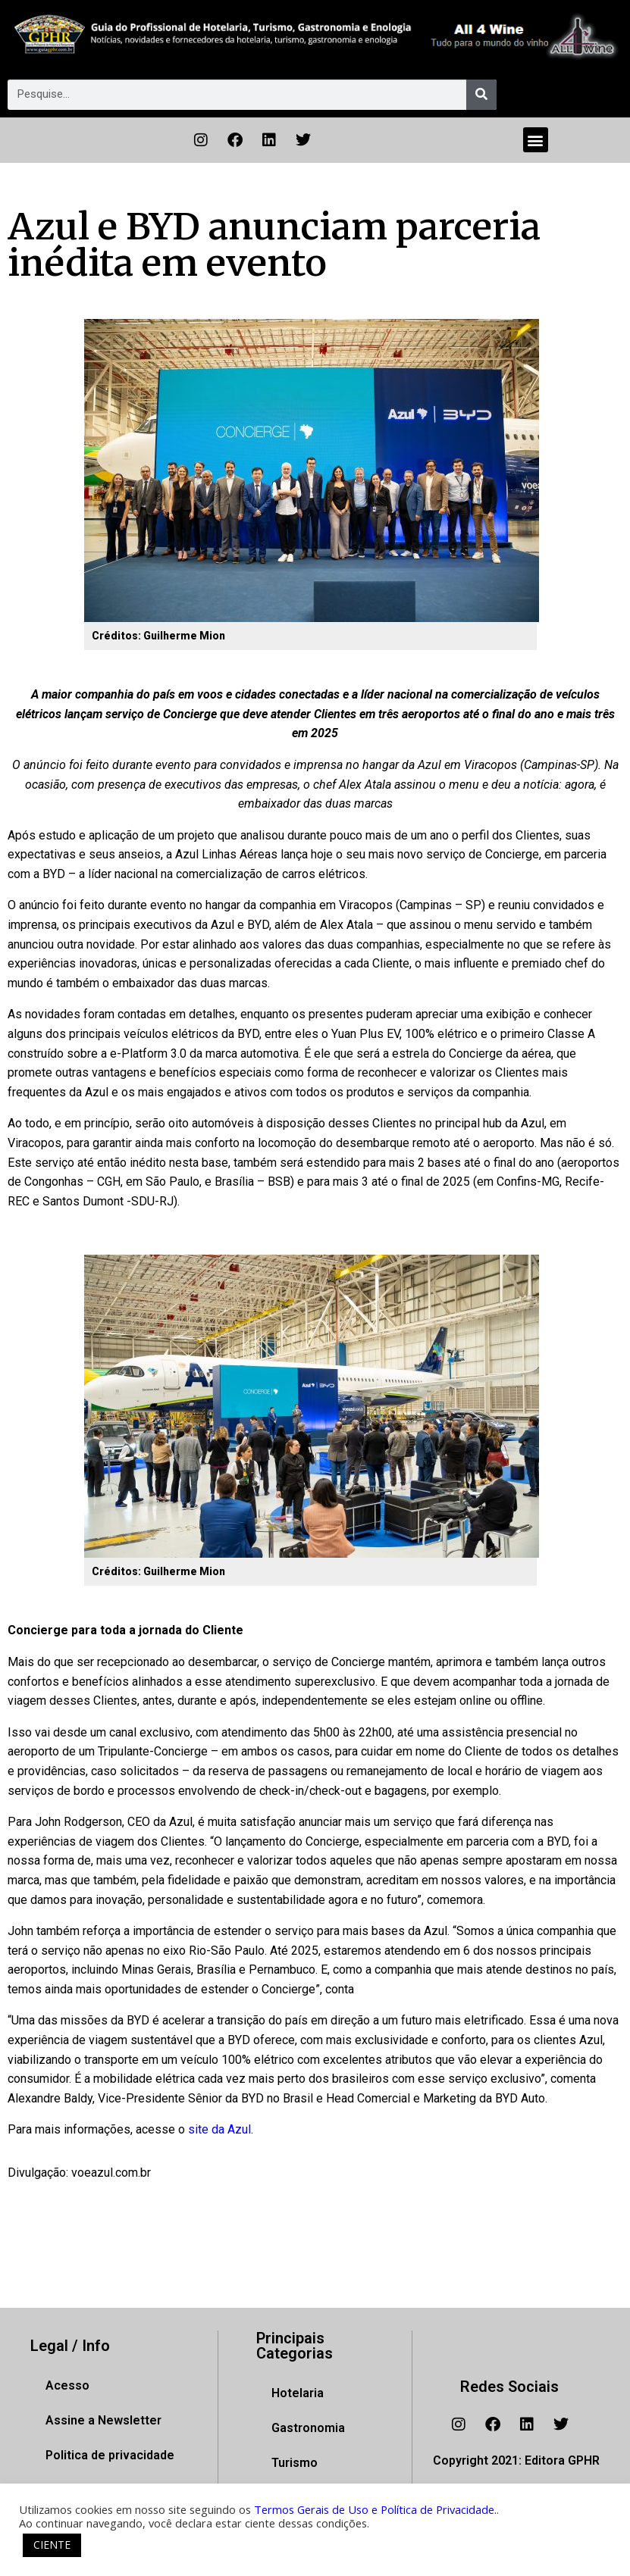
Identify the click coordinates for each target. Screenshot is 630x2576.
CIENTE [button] (52, 2544)
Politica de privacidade (109, 2455)
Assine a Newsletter (103, 2420)
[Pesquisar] (481, 95)
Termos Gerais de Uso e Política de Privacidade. (375, 2509)
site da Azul (219, 2129)
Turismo (294, 2463)
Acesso (67, 2385)
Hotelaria (297, 2393)
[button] (535, 139)
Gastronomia (308, 2428)
